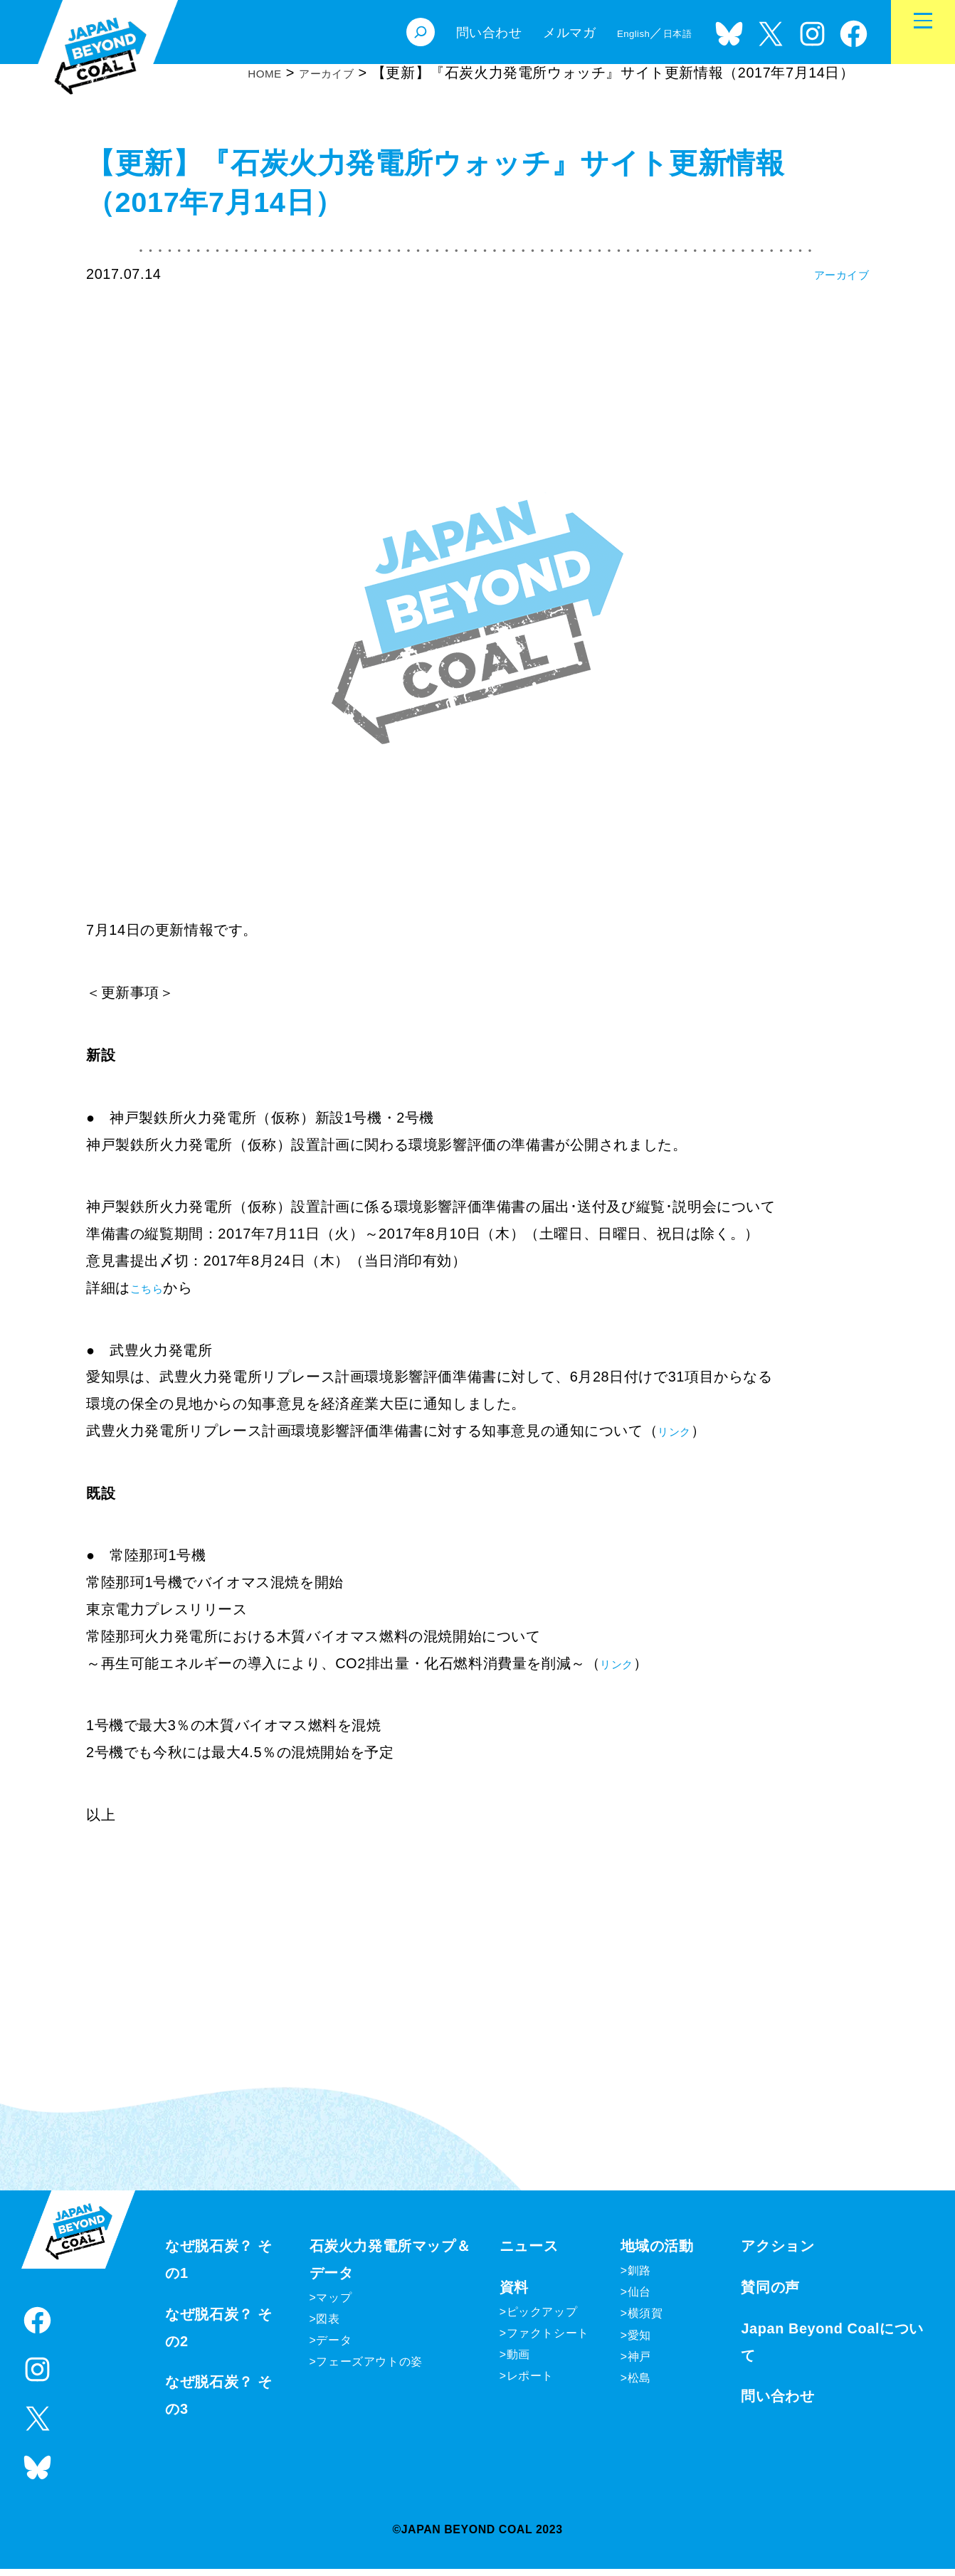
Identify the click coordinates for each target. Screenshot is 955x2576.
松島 (639, 2385)
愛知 (639, 2342)
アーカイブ (832, 274)
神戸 (639, 2364)
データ (334, 2347)
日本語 (672, 33)
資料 (514, 2294)
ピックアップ (542, 2319)
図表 (327, 2326)
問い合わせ (777, 2404)
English (616, 33)
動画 (518, 2361)
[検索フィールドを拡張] (398, 32)
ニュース (529, 2254)
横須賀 (645, 2321)
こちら (152, 1287)
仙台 (639, 2300)
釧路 (639, 2278)
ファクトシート (548, 2340)
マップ (334, 2305)
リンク (680, 1430)
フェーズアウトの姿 (369, 2369)
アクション (777, 2254)
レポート (530, 2384)
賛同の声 (770, 2294)
